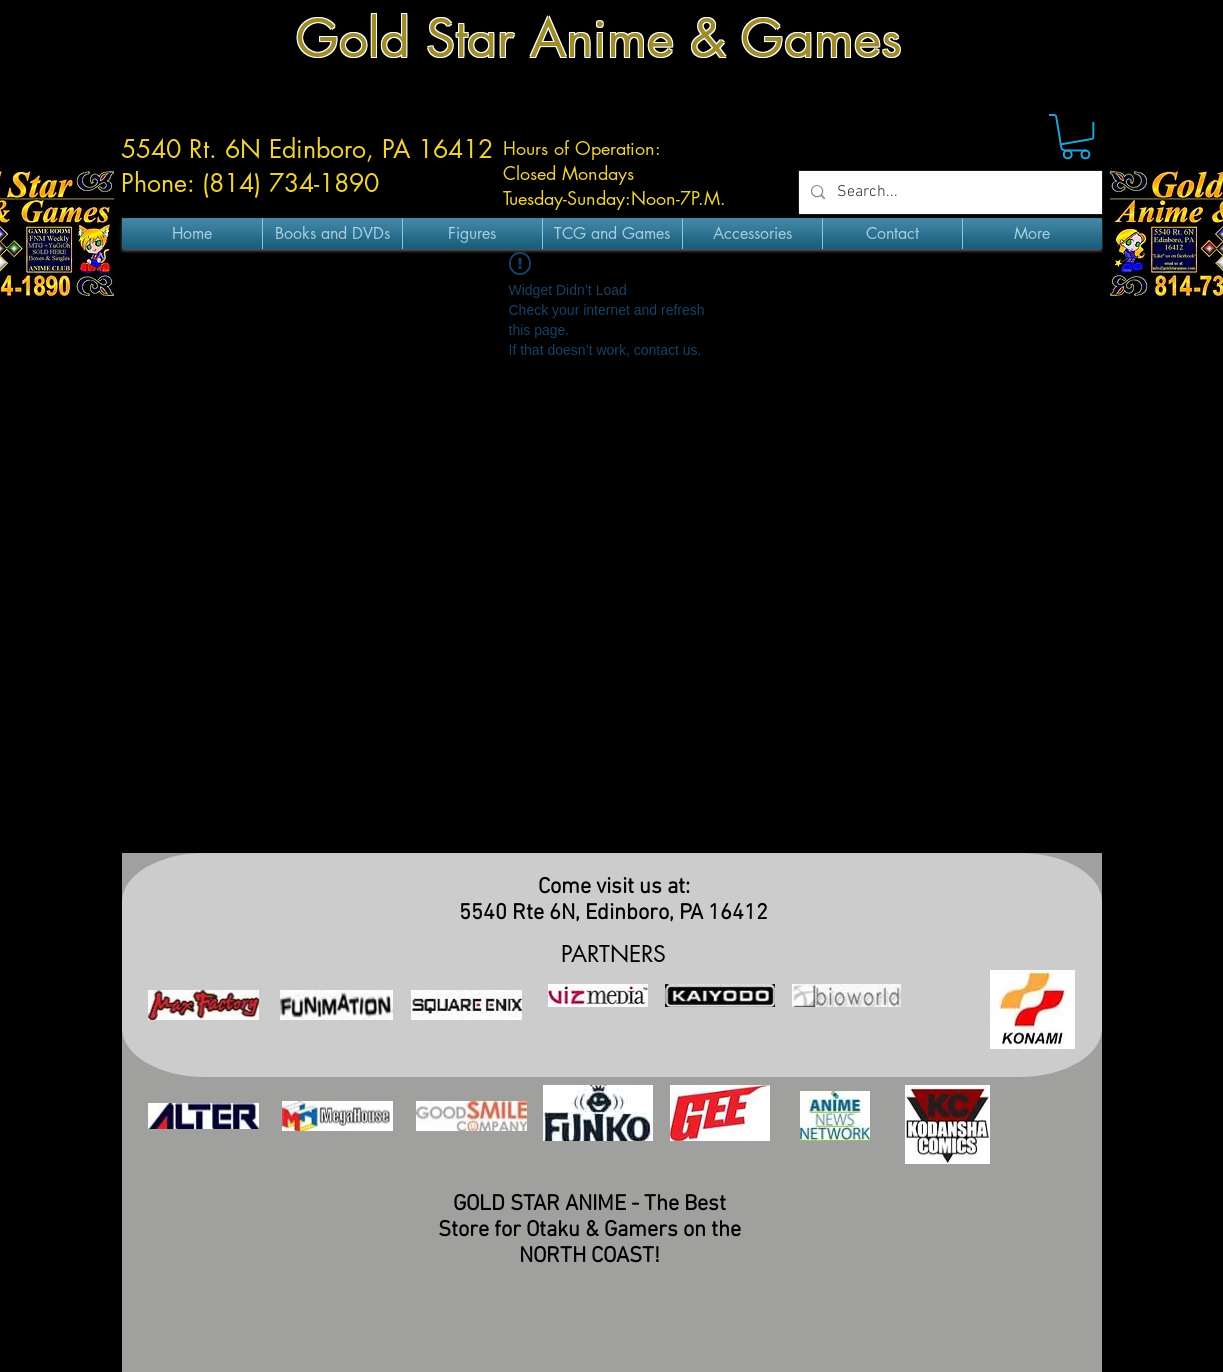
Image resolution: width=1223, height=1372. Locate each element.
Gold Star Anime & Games (599, 38)
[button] (1076, 136)
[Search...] (948, 192)
